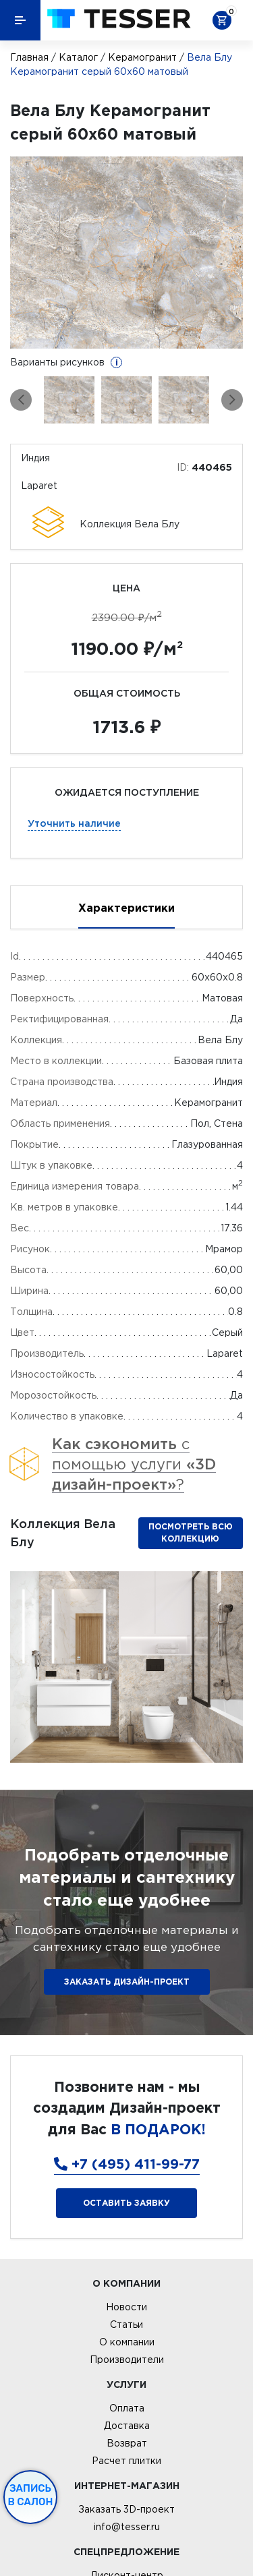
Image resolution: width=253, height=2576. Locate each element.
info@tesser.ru (127, 2526)
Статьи (126, 2324)
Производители (127, 2359)
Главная (29, 57)
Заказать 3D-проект (126, 2509)
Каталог (78, 57)
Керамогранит (142, 57)
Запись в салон (30, 2495)
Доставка (127, 2425)
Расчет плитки (126, 2460)
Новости (126, 2307)
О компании (126, 2342)
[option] (126, 252)
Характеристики (126, 908)
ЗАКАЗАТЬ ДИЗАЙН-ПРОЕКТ (127, 1981)
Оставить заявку (126, 2202)
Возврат (127, 2443)
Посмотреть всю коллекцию (190, 1532)
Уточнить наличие (74, 823)
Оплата (126, 2408)
